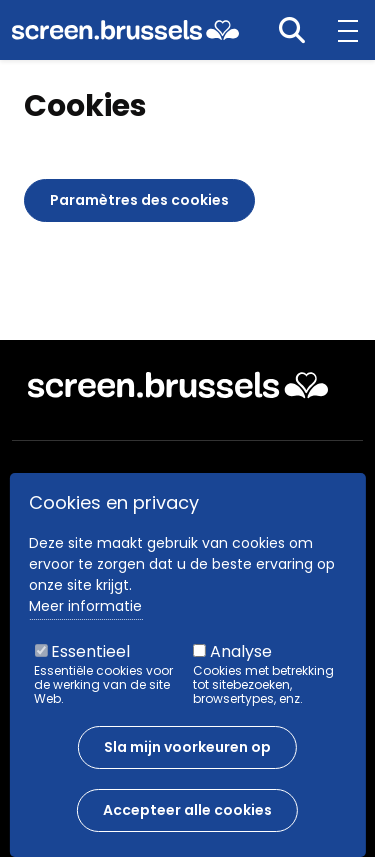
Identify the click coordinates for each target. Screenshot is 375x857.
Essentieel (90, 665)
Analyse (241, 665)
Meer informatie (85, 620)
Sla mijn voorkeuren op (187, 761)
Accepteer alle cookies (187, 824)
